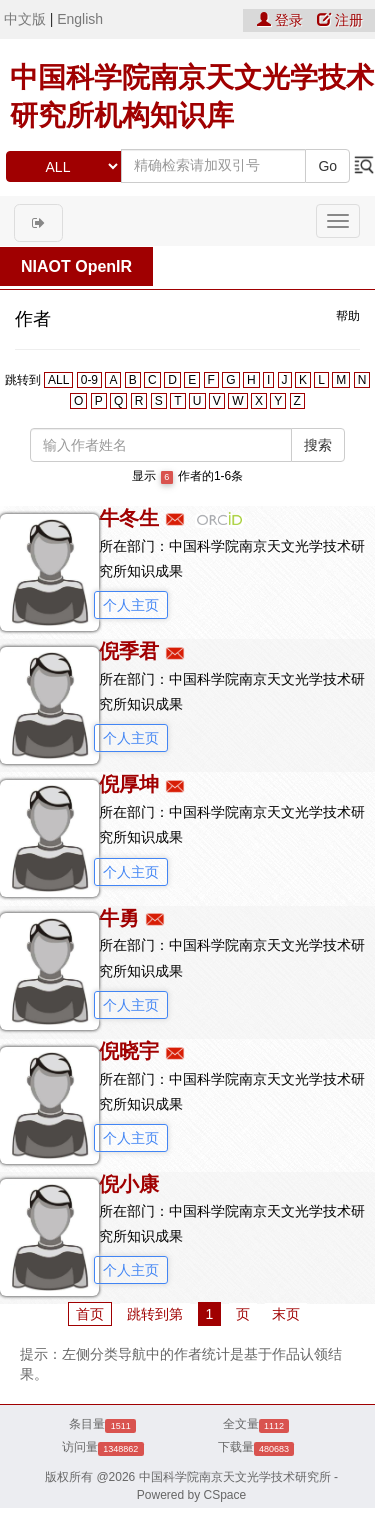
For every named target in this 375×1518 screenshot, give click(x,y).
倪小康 (129, 1184)
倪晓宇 (129, 1051)
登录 (282, 20)
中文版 (25, 19)
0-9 (89, 380)
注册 (340, 20)
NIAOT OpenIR (76, 266)
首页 (90, 1314)
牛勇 (119, 918)
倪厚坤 (129, 784)
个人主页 (131, 605)
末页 (286, 1314)
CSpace (225, 1495)
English (80, 19)
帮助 (348, 315)
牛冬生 (129, 518)
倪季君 (129, 651)
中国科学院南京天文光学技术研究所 (235, 1477)
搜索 (318, 445)
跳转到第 (155, 1314)
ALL (58, 380)
